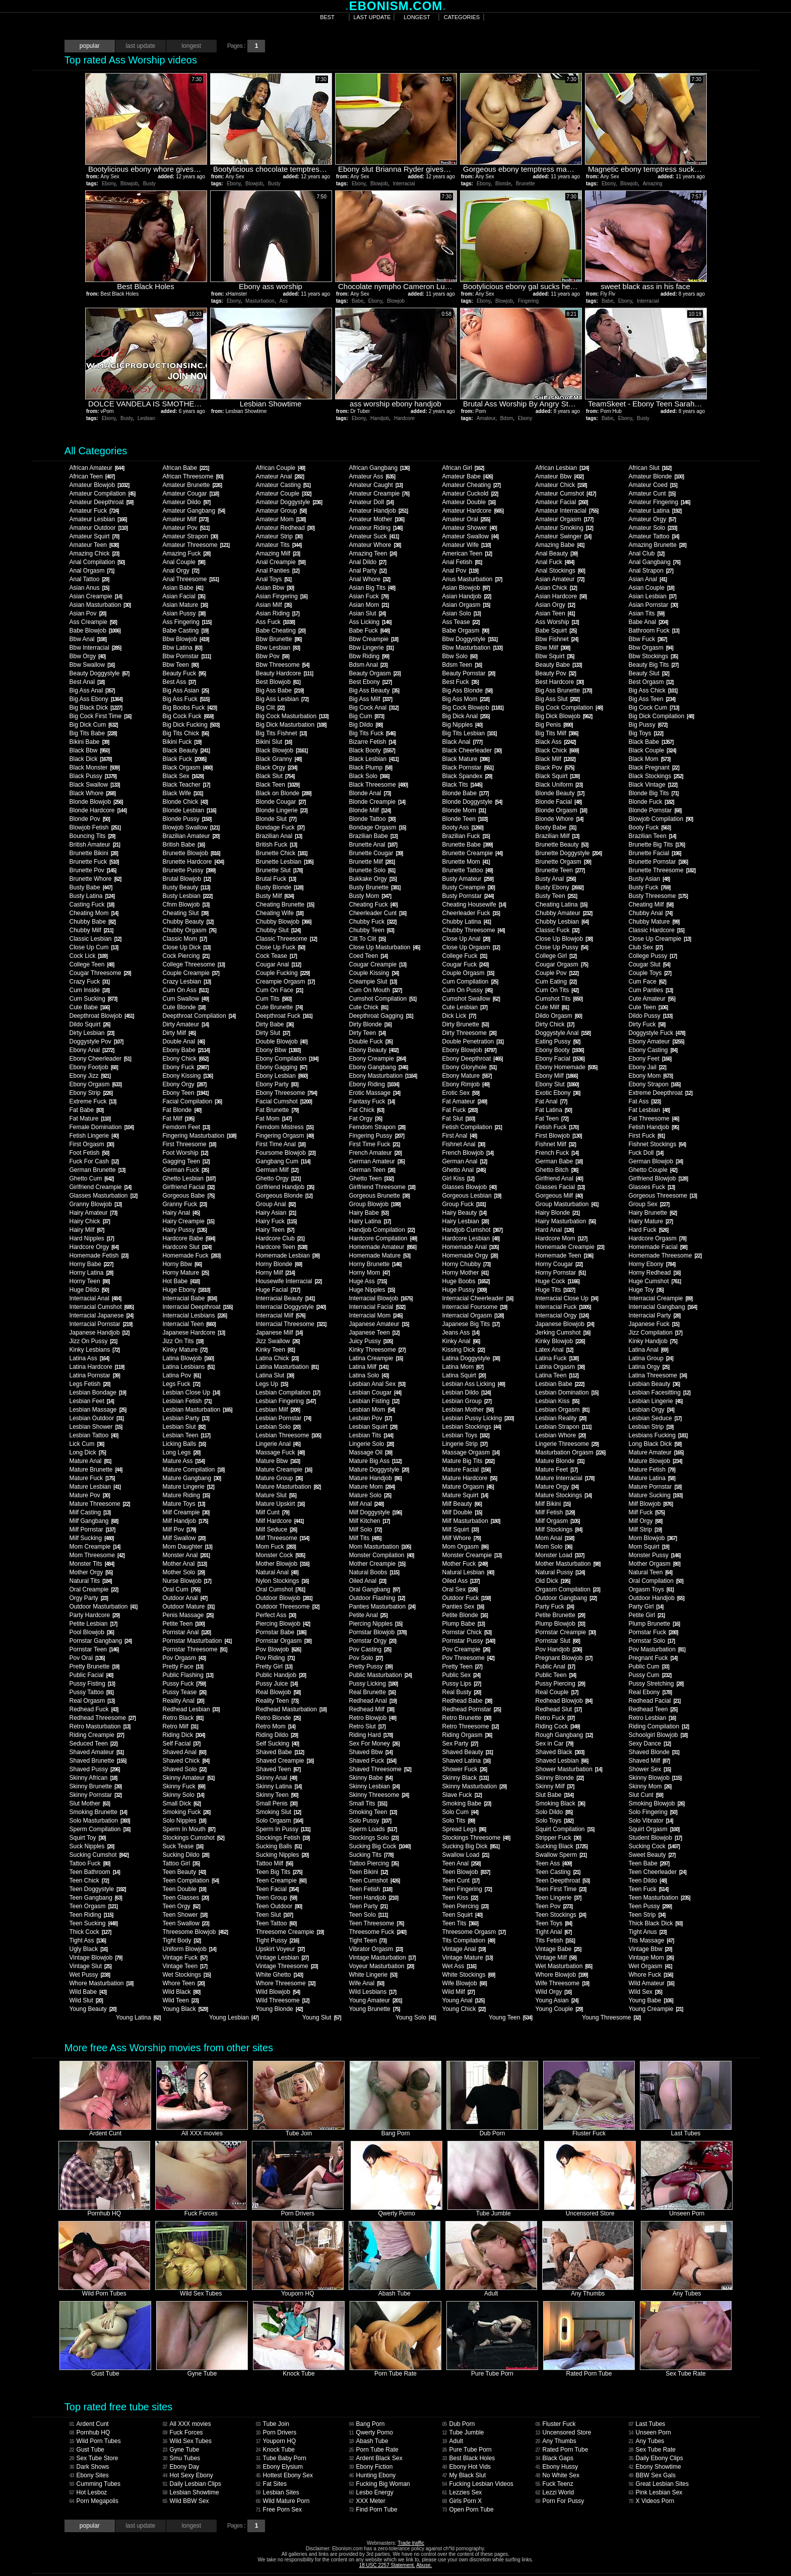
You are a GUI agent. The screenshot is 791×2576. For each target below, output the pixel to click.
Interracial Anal (95, 1298)
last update (371, 17)
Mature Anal (90, 1461)
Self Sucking (277, 1743)
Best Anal (86, 681)
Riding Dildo (276, 1734)
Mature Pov (89, 1495)
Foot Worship (185, 1152)
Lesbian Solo (277, 1426)
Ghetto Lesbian (188, 1178)
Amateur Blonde (656, 476)
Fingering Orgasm (284, 1135)
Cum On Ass (185, 990)
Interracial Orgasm (472, 1315)
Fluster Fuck (555, 2423)
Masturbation (260, 301)
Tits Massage (651, 1940)
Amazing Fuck (186, 553)
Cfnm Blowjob (185, 904)
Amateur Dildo (186, 502)
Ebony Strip (90, 1092)
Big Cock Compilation (569, 707)
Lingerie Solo (371, 1443)
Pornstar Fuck (653, 1632)
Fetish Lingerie (93, 1135)
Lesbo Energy (371, 2492)
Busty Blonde (279, 887)
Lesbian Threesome (287, 1435)
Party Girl (645, 1606)
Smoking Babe (466, 1803)
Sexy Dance (649, 1743)
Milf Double (462, 1512)
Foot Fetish (89, 1152)
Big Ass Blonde (467, 690)
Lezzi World (554, 2492)
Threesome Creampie (289, 1931)
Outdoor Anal (184, 1598)
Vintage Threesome (286, 1966)
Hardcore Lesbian (470, 1238)
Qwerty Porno (370, 2432)
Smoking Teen (373, 1812)
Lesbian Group (466, 1401)
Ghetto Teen (371, 1178)
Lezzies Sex (462, 2492)
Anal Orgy (180, 570)
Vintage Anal (463, 1949)
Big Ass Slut (557, 699)
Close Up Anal (466, 938)
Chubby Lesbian (561, 921)
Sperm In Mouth (188, 1829)
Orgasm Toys (650, 1589)
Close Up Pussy (561, 947)
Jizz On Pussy (93, 1341)
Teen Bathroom (94, 1871)
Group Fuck (463, 1204)
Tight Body (181, 1940)
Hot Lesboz (88, 2492)
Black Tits (462, 784)
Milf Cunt (272, 1512)
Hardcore (404, 418)
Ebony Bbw (277, 1050)
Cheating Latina (561, 904)
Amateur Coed (652, 485)
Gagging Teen (185, 1161)
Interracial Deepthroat (197, 1306)
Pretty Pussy (370, 1666)
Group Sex (648, 1204)
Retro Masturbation (99, 1726)
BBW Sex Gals (651, 2475)
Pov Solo (365, 1657)
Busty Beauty (186, 887)
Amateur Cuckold (470, 493)
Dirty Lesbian (91, 1032)
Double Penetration (472, 1041)
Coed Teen (368, 955)
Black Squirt (557, 776)
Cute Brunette (278, 1007)
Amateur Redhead (284, 527)
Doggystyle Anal (562, 1032)
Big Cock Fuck (187, 716)
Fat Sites (270, 2483)
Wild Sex (645, 1991)
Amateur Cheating (471, 485)
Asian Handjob (466, 596)
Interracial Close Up (566, 1298)
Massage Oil (370, 1452)
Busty (149, 183)
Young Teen (510, 2017)
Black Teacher (186, 784)
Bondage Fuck (279, 827)
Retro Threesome (470, 1726)
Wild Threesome (282, 2000)
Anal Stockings (559, 570)
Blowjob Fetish (94, 827)
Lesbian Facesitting (659, 1392)
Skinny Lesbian (374, 1786)
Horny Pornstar (560, 1272)
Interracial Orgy (561, 1315)
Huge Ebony (186, 1289)
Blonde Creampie (377, 801)
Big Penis (553, 724)
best (327, 17)
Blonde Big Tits (653, 793)
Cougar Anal (278, 964)
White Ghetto (279, 1974)
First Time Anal (280, 1144)
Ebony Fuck (185, 1067)
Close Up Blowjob (563, 938)
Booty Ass (462, 827)
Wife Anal (366, 1983)
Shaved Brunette (97, 1760)
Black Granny (278, 758)
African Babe (185, 467)
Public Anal (554, 1666)
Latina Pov (181, 1375)
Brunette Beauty (561, 844)
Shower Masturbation (568, 1769)
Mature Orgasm (467, 1486)
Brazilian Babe (373, 836)
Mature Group (278, 1478)
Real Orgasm (91, 1700)
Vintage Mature (467, 1957)
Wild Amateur (651, 1983)
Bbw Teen (180, 664)
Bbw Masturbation (472, 647)
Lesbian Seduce (654, 1418)
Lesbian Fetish (186, 1401)
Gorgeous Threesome (662, 1195)
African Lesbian (561, 467)
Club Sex (645, 947)
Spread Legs (464, 1829)
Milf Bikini (552, 1503)
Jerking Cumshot (562, 1332)
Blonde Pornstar (654, 810)
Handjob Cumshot (472, 1229)
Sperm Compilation (99, 1829)
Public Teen (555, 1675)
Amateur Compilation (102, 493)
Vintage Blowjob (95, 1957)
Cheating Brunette (284, 904)
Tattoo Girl (181, 1863)
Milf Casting (89, 1512)
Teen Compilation (190, 1880)
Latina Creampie (376, 1358)
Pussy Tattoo (91, 1692)
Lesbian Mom (371, 1409)
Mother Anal (184, 1563)
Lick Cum (86, 1443)
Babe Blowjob (94, 630)
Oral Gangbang (374, 1589)
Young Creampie (655, 2008)
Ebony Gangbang (378, 1067)
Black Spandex (467, 776)
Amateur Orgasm (564, 519)
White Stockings (468, 1974)
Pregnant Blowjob (563, 1657)
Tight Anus (647, 1931)
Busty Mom (369, 895)
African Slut (649, 467)
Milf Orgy (645, 1520)
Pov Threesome (468, 1657)
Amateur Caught (375, 485)
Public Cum (648, 1666)
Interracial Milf (280, 1315)
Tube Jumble (463, 2432)
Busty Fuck (649, 887)
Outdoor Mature (188, 1606)
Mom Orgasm (465, 1546)
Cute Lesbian (464, 1007)
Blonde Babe (465, 793)
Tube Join (272, 2423)
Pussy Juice (276, 1683)
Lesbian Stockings (471, 1426)
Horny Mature (185, 1272)
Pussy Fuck (183, 1683)
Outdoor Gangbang (566, 1598)
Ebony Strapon (654, 1084)
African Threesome (192, 476)
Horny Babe (91, 1264)
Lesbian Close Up (191, 1392)
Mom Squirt (648, 1546)
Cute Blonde (183, 1007)
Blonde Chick (185, 801)
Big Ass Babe (279, 690)
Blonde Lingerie (281, 810)
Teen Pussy (650, 1906)
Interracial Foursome (474, 1306)
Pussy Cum (649, 1675)
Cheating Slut (185, 913)
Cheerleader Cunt (377, 913)
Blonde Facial (558, 801)
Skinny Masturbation (474, 1786)
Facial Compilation (192, 1101)
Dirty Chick (554, 1024)
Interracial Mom (375, 1315)
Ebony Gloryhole (469, 1067)
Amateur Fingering (659, 502)
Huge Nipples (371, 1289)
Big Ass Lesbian (281, 699)
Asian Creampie (95, 596)
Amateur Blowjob (99, 485)
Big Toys (645, 733)
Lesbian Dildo (466, 1392)
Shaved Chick (185, 1760)
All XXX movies (186, 2423)
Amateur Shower (469, 527)
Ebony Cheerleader (99, 1058)
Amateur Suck (374, 536)
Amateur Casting (282, 485)
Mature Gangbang (191, 1478)
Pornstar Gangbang (100, 1640)
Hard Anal (554, 1229)
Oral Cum (181, 1589)
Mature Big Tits (468, 1461)
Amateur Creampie (379, 493)
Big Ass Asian (185, 690)
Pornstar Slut (557, 1640)
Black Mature (465, 758)
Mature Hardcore (469, 1478)
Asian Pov (87, 613)
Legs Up (271, 1383)
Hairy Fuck (275, 1221)
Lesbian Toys (465, 1435)
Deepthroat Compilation (198, 1015)
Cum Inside (89, 990)
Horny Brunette (375, 1264)
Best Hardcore (559, 681)
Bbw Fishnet (556, 639)
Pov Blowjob (278, 1649)
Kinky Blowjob (559, 1341)
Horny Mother (465, 1272)
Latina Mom (462, 1366)
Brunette (525, 183)
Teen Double (184, 1889)
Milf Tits (365, 1538)
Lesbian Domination (566, 1392)
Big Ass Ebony (95, 699)
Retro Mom (275, 1726)
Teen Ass (553, 1863)
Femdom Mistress (284, 1127)
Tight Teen (367, 1940)
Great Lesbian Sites (658, 2483)
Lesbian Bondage (97, 1392)
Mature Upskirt (279, 1503)
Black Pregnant (653, 767)
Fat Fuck (459, 1109)
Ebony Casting (652, 1050)
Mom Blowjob (652, 1538)
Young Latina (138, 2017)
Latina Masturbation (286, 1366)
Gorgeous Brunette (379, 1195)
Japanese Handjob (99, 1332)
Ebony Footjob (93, 1067)
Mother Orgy (90, 1572)
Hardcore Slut (186, 1246)
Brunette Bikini (93, 853)
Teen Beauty (184, 1871)
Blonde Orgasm (560, 810)
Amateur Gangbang (193, 510)
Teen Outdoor (278, 1906)
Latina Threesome (657, 1375)
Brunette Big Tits (656, 844)
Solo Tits (458, 1820)
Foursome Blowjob (285, 1152)
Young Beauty (92, 2008)
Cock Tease (275, 955)
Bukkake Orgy (372, 878)
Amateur (486, 418)
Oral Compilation (655, 1580)
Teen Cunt (460, 1880)
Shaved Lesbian (561, 1760)
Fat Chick (366, 1109)
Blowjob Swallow (190, 827)
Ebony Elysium (279, 2466)
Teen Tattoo (275, 1923)
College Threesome (193, 964)
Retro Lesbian (652, 1717)
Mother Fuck (464, 1563)
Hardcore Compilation (383, 1238)
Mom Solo (553, 1546)
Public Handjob (280, 1675)
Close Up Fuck (280, 947)
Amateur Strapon (190, 536)
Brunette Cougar (376, 853)
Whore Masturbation (101, 1983)
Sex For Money (374, 1743)
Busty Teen (556, 895)
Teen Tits (460, 1923)
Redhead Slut (558, 1709)
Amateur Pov (185, 527)
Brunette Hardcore (193, 861)
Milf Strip (645, 1529)
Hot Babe (181, 1281)
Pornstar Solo (651, 1640)
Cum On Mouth (375, 990)
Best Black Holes (468, 2458)
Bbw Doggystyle (469, 639)
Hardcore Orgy (93, 1246)
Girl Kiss (458, 1178)
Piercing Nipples (375, 1623)
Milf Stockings (558, 1529)
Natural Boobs (374, 1572)
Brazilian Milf (557, 836)
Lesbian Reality (560, 1418)
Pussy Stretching (655, 1683)
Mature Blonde (559, 1461)
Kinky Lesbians (94, 1349)
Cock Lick (88, 955)
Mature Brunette (95, 1469)
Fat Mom (273, 1118)
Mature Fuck (91, 1478)
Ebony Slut (556, 1084)
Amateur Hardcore (472, 510)
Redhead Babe (467, 1700)
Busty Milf (274, 895)
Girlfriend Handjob (284, 1187)
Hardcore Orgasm (657, 1238)
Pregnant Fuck (652, 1657)
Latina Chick (276, 1358)
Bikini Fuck (181, 741)
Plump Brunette (654, 1623)
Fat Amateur (464, 1101)
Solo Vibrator (650, 1820)
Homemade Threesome (664, 1255)
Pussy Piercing (559, 1683)
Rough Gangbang (563, 1734)
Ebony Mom (650, 1075)
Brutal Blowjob (186, 878)
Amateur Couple (283, 493)
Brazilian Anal (278, 836)
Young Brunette (374, 2008)
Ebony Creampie (377, 1058)
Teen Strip (646, 1914)
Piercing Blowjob (282, 1623)
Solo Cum (460, 1812)
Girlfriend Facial (188, 1187)
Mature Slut (275, 1495)
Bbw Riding (369, 656)
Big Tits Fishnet (280, 733)
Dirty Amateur (185, 1024)
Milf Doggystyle (375, 1512)
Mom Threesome (96, 1555)
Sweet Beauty (651, 1854)
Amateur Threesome (195, 544)
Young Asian (556, 2000)
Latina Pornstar (94, 1375)
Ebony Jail (647, 1067)
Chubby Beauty (187, 921)
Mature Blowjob (655, 1461)
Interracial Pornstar (100, 1324)
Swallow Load (465, 1854)
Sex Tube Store (93, 2458)
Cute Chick (368, 1007)
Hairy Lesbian (465, 1221)
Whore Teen (183, 1983)
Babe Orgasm (465, 630)
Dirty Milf (178, 1032)
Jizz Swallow (277, 1341)
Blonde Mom (463, 810)
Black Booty (371, 750)
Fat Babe (86, 1109)
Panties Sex (463, 1606)
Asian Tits (646, 613)
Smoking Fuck (186, 1812)
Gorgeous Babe (188, 1195)
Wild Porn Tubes (94, 2441)
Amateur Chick (560, 485)
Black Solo (369, 776)
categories (462, 17)
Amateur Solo (652, 527)
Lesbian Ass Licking (473, 1383)
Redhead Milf (371, 1709)
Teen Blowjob (466, 1871)
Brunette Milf (371, 861)
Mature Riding (186, 1495)
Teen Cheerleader (657, 1871)
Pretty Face (182, 1666)
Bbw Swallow (91, 664)
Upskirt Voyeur (279, 1949)
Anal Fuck (554, 562)
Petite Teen (183, 1623)
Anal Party (367, 570)
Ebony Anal (91, 1050)
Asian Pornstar (653, 604)
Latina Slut (274, 1375)
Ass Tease (460, 621)
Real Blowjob (277, 1692)
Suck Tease (182, 1846)
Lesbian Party (185, 1418)
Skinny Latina (278, 1786)
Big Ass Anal (91, 690)
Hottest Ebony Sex (284, 2475)
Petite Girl (646, 1615)
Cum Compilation (470, 981)
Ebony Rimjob (465, 1084)
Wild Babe (87, 1991)
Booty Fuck (649, 827)
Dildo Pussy (650, 1015)
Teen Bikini (368, 1871)
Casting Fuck (91, 904)
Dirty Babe (274, 1024)
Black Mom (649, 758)
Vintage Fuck (184, 1957)
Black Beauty (186, 750)
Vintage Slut (90, 1966)
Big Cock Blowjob (472, 707)
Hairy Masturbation (565, 1221)
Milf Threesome (282, 1538)
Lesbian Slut (183, 1426)
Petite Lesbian (93, 1623)
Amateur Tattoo (653, 536)
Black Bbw (89, 750)
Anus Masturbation (472, 579)
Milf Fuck (646, 1512)
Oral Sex (459, 1589)
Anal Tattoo (89, 579)
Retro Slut (367, 1726)
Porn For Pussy (559, 2500)
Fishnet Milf (555, 1144)
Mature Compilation (193, 1469)
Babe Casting (185, 630)
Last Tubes (646, 2423)
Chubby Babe (92, 921)
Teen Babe (648, 1863)
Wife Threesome (562, 1983)
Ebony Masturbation (383, 1075)
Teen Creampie (280, 1880)
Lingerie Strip (464, 1443)
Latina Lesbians (188, 1366)
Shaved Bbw (370, 1752)
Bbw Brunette (278, 639)
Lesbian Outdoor (96, 1418)
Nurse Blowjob (186, 1580)
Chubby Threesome (473, 930)
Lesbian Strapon (563, 1426)
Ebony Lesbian (281, 1075)
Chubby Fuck (372, 921)
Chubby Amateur (563, 913)
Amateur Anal (279, 476)
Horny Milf (274, 1272)
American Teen (467, 553)
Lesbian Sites (277, 2492)
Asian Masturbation (99, 604)
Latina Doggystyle (470, 1358)
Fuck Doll (645, 1152)
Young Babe (650, 2000)
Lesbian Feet (91, 1401)
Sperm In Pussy (282, 1829)
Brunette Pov (92, 870)
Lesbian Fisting (374, 1401)
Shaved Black (559, 1752)
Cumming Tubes (94, 2483)
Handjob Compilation (381, 1229)
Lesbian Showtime (190, 2492)
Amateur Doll (371, 502)
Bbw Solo (459, 656)
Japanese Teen (374, 1332)
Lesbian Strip (650, 1426)
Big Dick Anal (465, 716)
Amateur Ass (372, 476)
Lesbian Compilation (287, 1392)
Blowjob (129, 183)
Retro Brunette (466, 1717)
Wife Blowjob (464, 1983)
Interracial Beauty (284, 1298)
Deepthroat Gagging (381, 1015)
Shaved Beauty (467, 1752)
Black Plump (370, 767)
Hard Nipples (91, 1238)
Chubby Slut (277, 930)
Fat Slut (458, 1118)
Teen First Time (560, 1889)
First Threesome (189, 1144)
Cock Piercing (185, 955)
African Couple (280, 467)
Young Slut (321, 2017)
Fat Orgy (365, 1118)
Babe (357, 301)
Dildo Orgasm (558, 1015)
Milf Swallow (183, 1538)
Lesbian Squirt (373, 1426)
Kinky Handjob (652, 1341)
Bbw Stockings (653, 656)
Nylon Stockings (281, 1580)
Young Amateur (375, 2000)
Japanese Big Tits (470, 1324)
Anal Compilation (96, 562)
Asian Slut (367, 613)
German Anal (464, 1161)
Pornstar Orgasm (283, 1640)
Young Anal (463, 2000)
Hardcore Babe (188, 1238)
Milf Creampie (185, 1512)
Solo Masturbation (99, 1820)
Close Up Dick (186, 947)
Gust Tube (86, 2449)
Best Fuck (460, 681)
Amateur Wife (466, 544)
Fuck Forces (182, 2432)
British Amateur (94, 844)
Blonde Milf (369, 810)
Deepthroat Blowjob (101, 1015)
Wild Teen (180, 2000)
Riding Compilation (658, 1726)
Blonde (503, 183)
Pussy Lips (461, 1683)
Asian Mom (368, 604)
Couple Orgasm (468, 973)
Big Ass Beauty (374, 690)
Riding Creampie (96, 1734)
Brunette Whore (95, 878)
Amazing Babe (559, 544)
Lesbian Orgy (651, 1409)
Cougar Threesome (99, 973)
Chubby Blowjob (283, 921)
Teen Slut (274, 1914)
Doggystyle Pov (96, 1041)
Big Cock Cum (653, 707)
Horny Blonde (278, 1264)
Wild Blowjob (277, 1991)
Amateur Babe (467, 476)
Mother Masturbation (567, 1563)
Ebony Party (276, 1084)
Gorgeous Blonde (283, 1195)
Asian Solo (461, 613)
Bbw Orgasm (650, 647)
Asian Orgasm (466, 604)
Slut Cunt (645, 1794)
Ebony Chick (185, 1058)
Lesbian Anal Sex (377, 1383)
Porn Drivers (275, 2432)
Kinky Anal (461, 1341)
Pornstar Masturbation (196, 1640)
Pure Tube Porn (466, 2449)
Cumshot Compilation (382, 998)
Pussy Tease (184, 1692)
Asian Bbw (274, 587)
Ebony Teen (185, 1092)
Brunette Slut (278, 870)
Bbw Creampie (373, 639)
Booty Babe (555, 827)
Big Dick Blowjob (563, 716)
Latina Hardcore (96, 1366)
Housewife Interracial (288, 1281)
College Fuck (464, 955)
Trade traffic (411, 2543)
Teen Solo (368, 1914)
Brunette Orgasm (562, 861)
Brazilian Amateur (190, 836)
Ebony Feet (649, 1058)
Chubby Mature (653, 921)
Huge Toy (645, 1289)
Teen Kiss (460, 1897)
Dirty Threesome (469, 1032)
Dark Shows (89, 2466)
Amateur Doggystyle (288, 502)
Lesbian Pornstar (283, 1418)
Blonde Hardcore (97, 810)
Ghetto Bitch (556, 1169)
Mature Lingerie (188, 1486)
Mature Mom (371, 1486)
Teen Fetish (370, 1889)
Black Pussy (92, 776)
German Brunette (97, 1169)
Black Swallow (94, 784)
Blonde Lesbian (189, 810)
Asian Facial (183, 596)
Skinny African (93, 1777)
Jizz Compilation (655, 1332)
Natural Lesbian (468, 1572)
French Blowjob (467, 1152)
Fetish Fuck (556, 1127)
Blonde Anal (369, 793)
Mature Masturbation (287, 1486)
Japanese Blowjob (564, 1324)
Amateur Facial (561, 502)
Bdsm (506, 418)
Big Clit (269, 707)
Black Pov (554, 767)
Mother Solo (183, 1572)
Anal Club (646, 553)
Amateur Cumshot (565, 493)
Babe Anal (648, 621)
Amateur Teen (93, 544)
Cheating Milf (650, 904)
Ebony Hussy (556, 2466)
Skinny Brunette (95, 1786)
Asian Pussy (183, 613)
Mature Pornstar (654, 1486)
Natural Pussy (559, 1572)
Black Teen (277, 784)
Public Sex (461, 1675)
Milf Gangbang (93, 1520)
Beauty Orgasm (374, 673)
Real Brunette (372, 1692)
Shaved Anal (184, 1752)
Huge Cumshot (654, 1281)
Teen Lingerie (558, 1897)
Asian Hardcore (560, 596)
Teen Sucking (93, 1923)
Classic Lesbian (95, 938)
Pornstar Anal (186, 1632)
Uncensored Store (563, 2432)
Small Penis (276, 1803)
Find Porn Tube (373, 2509)
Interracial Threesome (290, 1324)
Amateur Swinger (563, 536)
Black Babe (650, 741)
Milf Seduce (276, 1529)
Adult (452, 2441)
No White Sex (557, 2475)
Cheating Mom (93, 913)
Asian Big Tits (372, 587)
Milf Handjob (185, 1520)
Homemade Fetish (98, 1255)
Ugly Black (88, 1949)
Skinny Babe (370, 1777)
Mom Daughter (187, 1546)
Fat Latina (553, 1109)
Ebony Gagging (281, 1067)
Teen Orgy (181, 1906)
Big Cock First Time (100, 716)
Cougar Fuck (465, 964)
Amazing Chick (94, 553)
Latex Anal (554, 1349)
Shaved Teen (277, 1769)
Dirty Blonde (370, 1024)
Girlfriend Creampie (100, 1187)
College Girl (555, 955)
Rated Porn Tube (561, 2449)
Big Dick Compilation (661, 716)
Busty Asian (649, 878)
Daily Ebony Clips (655, 2458)
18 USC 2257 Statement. (387, 2565)
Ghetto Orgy (277, 1178)
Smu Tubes (181, 2458)
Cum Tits (273, 998)
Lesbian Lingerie (655, 1401)
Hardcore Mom (561, 1238)
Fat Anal (551, 1101)
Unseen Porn (649, 2432)
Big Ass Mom (465, 699)
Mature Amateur (655, 1452)
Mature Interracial (564, 1478)
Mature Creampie (283, 1469)
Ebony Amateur (656, 1041)
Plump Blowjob (559, 1623)
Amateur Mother (376, 519)
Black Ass (555, 741)
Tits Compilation (468, 1940)
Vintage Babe (558, 1949)
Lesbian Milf (277, 1409)
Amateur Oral (466, 519)
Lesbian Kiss (557, 1401)
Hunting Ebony (372, 2475)
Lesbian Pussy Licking (477, 1418)
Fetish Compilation (471, 1127)
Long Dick (87, 1452)
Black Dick (90, 758)
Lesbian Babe (559, 1383)
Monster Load (559, 1555)
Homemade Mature (379, 1255)
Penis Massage (187, 1615)
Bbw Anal (87, 639)
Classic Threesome (285, 938)
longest (417, 17)
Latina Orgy (648, 1366)
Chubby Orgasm (189, 930)
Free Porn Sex (278, 2509)
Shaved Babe (279, 1752)
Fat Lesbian (649, 1109)
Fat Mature (89, 1118)
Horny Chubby (466, 1264)
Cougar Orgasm (561, 964)
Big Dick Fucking (190, 724)
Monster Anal (186, 1555)
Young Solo (416, 2017)
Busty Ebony (559, 887)
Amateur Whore (375, 544)
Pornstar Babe (280, 1632)
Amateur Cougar (190, 493)
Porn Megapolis (93, 2500)
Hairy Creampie (188, 1221)
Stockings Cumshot (193, 1837)
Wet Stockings (186, 1974)
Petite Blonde (464, 1615)
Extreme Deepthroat (660, 1092)
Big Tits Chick (185, 733)
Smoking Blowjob (656, 1803)
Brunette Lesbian (284, 861)
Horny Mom (369, 1272)
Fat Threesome (653, 1118)
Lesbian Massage (97, 1409)
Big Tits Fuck (372, 733)
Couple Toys (649, 973)
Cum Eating (555, 981)
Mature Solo (370, 1495)
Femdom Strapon (377, 1127)
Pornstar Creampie (565, 1632)
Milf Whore (461, 1538)
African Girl (463, 467)
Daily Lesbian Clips (191, 2483)
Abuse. (424, 2565)
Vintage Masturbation (382, 1957)
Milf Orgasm (557, 1520)
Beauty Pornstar (468, 673)
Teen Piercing (465, 1906)
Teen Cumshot (374, 1880)
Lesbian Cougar (375, 1392)
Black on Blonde (283, 793)
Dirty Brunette (465, 1024)
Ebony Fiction (370, 2466)
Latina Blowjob (188, 1358)
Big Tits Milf (556, 733)
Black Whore (92, 793)
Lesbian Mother (467, 1409)
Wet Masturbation (563, 1966)
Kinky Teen (274, 1349)
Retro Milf (179, 1726)
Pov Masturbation (656, 1649)
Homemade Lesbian (287, 1255)
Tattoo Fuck (89, 1863)
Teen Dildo (647, 1880)
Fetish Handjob (653, 1127)
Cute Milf (551, 1007)
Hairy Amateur (93, 1212)
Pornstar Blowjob (377, 1632)
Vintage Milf (555, 1957)
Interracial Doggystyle (290, 1306)
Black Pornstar (467, 767)
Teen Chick (88, 1880)
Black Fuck (184, 758)
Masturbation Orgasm (570, 1452)
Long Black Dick (654, 1443)
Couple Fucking (282, 973)
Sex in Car (554, 1743)
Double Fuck (370, 1041)
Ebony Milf (556, 1075)
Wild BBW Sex (185, 2500)
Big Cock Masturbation (291, 716)
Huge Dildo (88, 1289)
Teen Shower (184, 1914)
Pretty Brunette (94, 1666)
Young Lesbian (233, 2017)
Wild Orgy (553, 1991)
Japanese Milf (278, 1332)
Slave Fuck (461, 1794)
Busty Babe (90, 887)
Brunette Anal (373, 844)
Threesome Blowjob (195, 1931)
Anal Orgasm (91, 570)
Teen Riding (91, 1914)
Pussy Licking (373, 1683)
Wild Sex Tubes (187, 2441)
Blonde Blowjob (95, 801)
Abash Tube (368, 2441)
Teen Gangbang (95, 1897)
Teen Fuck (648, 1889)
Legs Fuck (181, 1383)
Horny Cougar (558, 1264)
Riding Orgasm (467, 1734)
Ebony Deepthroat (472, 1058)
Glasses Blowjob (469, 1187)
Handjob (379, 418)
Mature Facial (466, 1469)
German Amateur (376, 1161)
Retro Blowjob (372, 1717)
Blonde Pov (89, 818)
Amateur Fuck (93, 510)
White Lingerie (373, 1974)
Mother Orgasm (654, 1563)
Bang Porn (366, 2423)
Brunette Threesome (661, 870)
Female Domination (101, 1127)
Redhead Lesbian (190, 1709)
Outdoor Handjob (656, 1598)
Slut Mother (89, 1803)
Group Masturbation (566, 1204)
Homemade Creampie (569, 1246)
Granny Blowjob (95, 1204)
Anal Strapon (650, 570)
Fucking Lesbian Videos (477, 2483)
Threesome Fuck (377, 1931)
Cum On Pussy (467, 990)
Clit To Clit (367, 938)
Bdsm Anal (368, 664)
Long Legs (181, 1452)
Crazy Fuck (89, 981)
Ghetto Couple (652, 1169)
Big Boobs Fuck (189, 707)
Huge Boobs (465, 1281)
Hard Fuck (648, 1229)
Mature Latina (651, 1478)
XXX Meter (367, 2500)
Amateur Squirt (94, 536)
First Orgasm (91, 1144)
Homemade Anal (470, 1246)
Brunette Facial (654, 853)
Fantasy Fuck (371, 1101)
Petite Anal (368, 1615)
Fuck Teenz (554, 2483)
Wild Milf (458, 1991)
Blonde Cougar (280, 801)
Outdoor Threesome (287, 1606)
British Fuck (276, 844)
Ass (283, 301)
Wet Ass (459, 1966)
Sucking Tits (371, 1854)
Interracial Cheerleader (477, 1298)
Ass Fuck (274, 621)
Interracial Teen (188, 1324)
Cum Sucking (93, 998)
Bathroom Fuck (653, 630)
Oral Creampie (93, 1589)
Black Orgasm (187, 767)
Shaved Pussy (94, 1769)
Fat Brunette (276, 1109)
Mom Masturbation (380, 1546)
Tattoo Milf (274, 1863)
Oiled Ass (460, 1580)
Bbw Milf (552, 647)
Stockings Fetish (282, 1837)
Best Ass (178, 681)
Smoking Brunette (97, 1812)
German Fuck (185, 1169)
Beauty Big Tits (653, 664)
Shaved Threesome (380, 1769)
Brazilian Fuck (465, 836)
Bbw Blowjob (185, 639)
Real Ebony (650, 1692)
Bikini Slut (273, 741)
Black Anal (462, 741)
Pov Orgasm (184, 1657)
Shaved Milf (649, 1760)
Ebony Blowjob (469, 1050)
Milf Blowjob (650, 1503)
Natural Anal (276, 1572)
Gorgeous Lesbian (471, 1195)
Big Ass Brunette (563, 690)
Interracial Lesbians (194, 1315)
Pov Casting (370, 1649)
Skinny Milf (554, 1786)
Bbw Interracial (95, 647)
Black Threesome (378, 784)
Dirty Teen (367, 1032)
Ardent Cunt (88, 2423)
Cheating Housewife (473, 904)
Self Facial (181, 1743)
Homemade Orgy (469, 1255)
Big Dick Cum (93, 724)
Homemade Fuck (191, 1255)
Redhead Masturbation (290, 1709)
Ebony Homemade (566, 1067)
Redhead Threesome (102, 1717)
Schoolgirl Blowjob (657, 1734)
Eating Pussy (557, 1041)
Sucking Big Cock (379, 1846)
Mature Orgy (556, 1486)
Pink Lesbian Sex (655, 2492)
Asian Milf (273, 604)
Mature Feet (556, 1469)
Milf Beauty (461, 1503)
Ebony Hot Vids (466, 2466)
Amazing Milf (277, 553)
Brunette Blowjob (191, 853)
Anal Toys (273, 579)
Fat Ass (644, 1101)
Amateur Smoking (563, 527)
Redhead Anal (372, 1700)
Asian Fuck (368, 596)
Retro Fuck (554, 1717)
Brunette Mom (465, 861)
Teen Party (368, 1906)
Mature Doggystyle (379, 1469)
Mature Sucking (655, 1495)
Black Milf (555, 758)
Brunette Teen (559, 870)
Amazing (653, 183)
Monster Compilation (381, 1555)
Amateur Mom (280, 519)
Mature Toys (183, 1503)
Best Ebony (370, 681)
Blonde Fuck (651, 801)
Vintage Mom (650, 1957)
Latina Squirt (463, 1375)
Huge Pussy (464, 1289)
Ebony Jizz (89, 1075)
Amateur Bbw (559, 476)
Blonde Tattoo (372, 818)
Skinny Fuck (183, 1786)
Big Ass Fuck (185, 699)
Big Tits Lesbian (469, 733)
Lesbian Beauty (654, 1383)
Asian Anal (647, 579)
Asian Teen (554, 613)
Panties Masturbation (382, 1606)
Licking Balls (184, 1443)
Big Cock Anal (373, 707)
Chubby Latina (466, 921)
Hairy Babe (368, 1212)
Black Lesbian (373, 758)
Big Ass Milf (370, 699)
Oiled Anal (367, 1580)
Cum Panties (650, 990)
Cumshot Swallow (470, 998)
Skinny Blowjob (654, 1777)
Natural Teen (650, 1572)
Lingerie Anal (277, 1443)
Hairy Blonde (557, 1212)
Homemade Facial (657, 1246)
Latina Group (650, 1358)
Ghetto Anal (463, 1169)
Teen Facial (276, 1889)
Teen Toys (553, 1923)
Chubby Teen (371, 930)
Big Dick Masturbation (290, 724)
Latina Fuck (556, 1358)
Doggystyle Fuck (656, 1032)
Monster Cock (279, 1555)
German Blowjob (655, 1161)
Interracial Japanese (101, 1315)
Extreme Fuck (92, 1101)
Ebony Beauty (373, 1050)
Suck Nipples (91, 1846)
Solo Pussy (370, 1820)
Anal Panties (277, 570)
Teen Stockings (560, 1914)
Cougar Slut (649, 964)
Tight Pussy (277, 1940)
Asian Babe (182, 587)
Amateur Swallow (470, 536)
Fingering (528, 301)
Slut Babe (554, 1794)
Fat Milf (178, 1118)
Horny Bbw (182, 1264)
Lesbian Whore (560, 1435)
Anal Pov (460, 570)
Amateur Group (280, 510)
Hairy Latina (369, 1221)
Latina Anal (648, 1349)
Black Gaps (554, 2458)
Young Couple (558, 2008)
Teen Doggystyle (97, 1889)
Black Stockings (655, 776)
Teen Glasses (185, 1897)
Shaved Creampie (284, 1760)
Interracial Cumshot (101, 1306)
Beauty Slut (648, 673)
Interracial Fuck (562, 1306)
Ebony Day (180, 2466)
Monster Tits (91, 1563)
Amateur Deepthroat (101, 502)
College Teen (91, 964)
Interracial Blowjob (380, 1298)
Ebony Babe (185, 1050)
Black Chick (556, 750)
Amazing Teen (373, 553)
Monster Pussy (654, 1555)
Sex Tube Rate (652, 2449)
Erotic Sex (460, 1092)
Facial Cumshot (283, 1101)
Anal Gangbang (654, 562)
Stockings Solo (373, 1837)
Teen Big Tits (278, 1871)
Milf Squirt (460, 1529)
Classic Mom (184, 938)
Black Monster (94, 767)
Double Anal (183, 1041)
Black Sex (182, 776)
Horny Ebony (651, 1264)
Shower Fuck (464, 1769)
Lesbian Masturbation (197, 1409)
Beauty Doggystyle (99, 673)
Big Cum (366, 716)
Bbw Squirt (554, 656)
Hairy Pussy (184, 1229)
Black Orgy (276, 767)
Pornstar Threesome (194, 1649)
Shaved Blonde (653, 1752)
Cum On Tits (556, 990)
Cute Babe (89, 1007)
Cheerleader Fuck (470, 913)
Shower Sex (649, 1769)
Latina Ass (89, 1358)
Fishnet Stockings (657, 1144)
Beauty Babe (558, 664)
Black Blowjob (281, 750)
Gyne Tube (180, 2449)
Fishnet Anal (463, 1144)
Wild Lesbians (372, 1991)
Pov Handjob (558, 1649)
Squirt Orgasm (653, 1829)
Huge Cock (557, 1281)
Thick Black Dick (655, 1923)
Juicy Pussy (370, 1341)
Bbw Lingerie (371, 647)
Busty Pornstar (467, 895)
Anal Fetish (462, 562)
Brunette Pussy (188, 870)
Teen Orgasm (93, 1906)
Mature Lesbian (94, 1486)
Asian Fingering (281, 596)
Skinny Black (465, 1777)
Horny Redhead (654, 1272)
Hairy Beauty (464, 1212)
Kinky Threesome (377, 1349)
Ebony (109, 183)
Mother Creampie (377, 1563)
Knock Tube (275, 2449)
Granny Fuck (184, 1204)
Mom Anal (554, 1538)
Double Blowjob (281, 1041)
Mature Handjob (375, 1478)
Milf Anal (366, 1503)
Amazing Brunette (657, 544)
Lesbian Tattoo (93, 1435)
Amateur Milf (185, 519)
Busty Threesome (657, 895)
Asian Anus (89, 587)
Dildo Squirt (89, 1024)
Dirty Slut (272, 1032)
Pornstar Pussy (468, 1640)
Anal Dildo (367, 562)
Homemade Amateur (382, 1246)
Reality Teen (276, 1700)
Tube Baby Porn (280, 2458)
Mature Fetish (651, 1469)
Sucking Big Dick (470, 1846)
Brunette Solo (372, 870)
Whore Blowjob (561, 1974)
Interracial (404, 183)
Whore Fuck (650, 1974)
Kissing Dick (463, 1349)
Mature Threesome (99, 1503)
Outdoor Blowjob (283, 1598)
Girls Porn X (462, 2500)
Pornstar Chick (466, 1632)
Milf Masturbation (471, 1520)
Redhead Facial (654, 1700)
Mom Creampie (94, 1546)
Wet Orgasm (650, 1966)
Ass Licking (370, 621)
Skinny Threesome (379, 1794)
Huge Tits (555, 1289)
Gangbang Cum (282, 1161)
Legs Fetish (89, 1383)
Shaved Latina (466, 1760)
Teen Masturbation (659, 1897)
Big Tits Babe (92, 733)
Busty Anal (555, 878)
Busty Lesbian (187, 895)
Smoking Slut (278, 1812)
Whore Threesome (285, 1983)
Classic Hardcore (656, 930)
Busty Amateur (467, 878)
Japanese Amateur (379, 1324)
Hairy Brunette (652, 1212)
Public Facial (91, 1675)
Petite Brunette (559, 1615)
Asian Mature (185, 604)
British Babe (183, 844)
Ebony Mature (466, 1075)
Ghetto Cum (91, 1178)
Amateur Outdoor (98, 527)
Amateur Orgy (652, 519)
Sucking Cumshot (98, 1854)
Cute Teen (648, 1007)
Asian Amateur (559, 579)
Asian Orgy (554, 604)
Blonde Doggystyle (472, 801)
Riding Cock (557, 1726)
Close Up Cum (93, 947)
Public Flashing (187, 1675)
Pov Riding (274, 1657)
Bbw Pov (272, 656)
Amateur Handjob (378, 510)
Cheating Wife (279, 913)
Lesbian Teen (186, 1435)
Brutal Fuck (275, 878)
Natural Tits (90, 1580)
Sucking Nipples (281, 1854)
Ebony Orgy (184, 1084)
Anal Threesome (190, 579)
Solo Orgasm (278, 1820)
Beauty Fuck (184, 673)
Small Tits (367, 1803)
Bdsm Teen (462, 664)
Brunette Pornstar (658, 861)
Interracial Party (654, 1315)
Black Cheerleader (471, 750)
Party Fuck (554, 1606)
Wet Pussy (89, 1974)
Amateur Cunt (651, 493)
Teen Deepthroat (562, 1880)
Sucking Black (561, 1846)
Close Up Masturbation (384, 947)
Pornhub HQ (89, 2432)
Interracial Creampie (660, 1298)
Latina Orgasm (559, 1366)
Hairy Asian (275, 1212)
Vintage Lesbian (281, 1957)
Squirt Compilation (564, 1829)
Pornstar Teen (93, 1649)
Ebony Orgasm (95, 1084)
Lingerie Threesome (566, 1443)
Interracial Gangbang (662, 1306)
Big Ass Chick (652, 690)
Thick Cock (90, 1931)
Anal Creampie (280, 562)
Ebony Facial (559, 1058)
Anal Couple (183, 562)
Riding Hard (370, 1734)
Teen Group (276, 1897)
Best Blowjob (277, 681)
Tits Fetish (554, 1940)
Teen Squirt (462, 1914)
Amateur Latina (654, 510)
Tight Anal (553, 1931)
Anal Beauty (556, 553)
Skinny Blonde (559, 1777)
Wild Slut (85, 2000)
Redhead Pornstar (471, 1709)
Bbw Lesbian (277, 647)
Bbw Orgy (87, 656)
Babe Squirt (555, 630)
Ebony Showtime (654, 2466)
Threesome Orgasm (473, 1931)
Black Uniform (558, 784)
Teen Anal (461, 1863)
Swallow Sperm (560, 1854)
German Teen (371, 1169)
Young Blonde (278, 2008)
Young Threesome (611, 2017)
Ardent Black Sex (375, 2458)
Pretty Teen (462, 1666)
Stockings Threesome (476, 1837)
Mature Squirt (465, 1495)
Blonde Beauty (559, 793)
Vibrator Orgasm (376, 1949)
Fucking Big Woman (379, 2483)
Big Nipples (462, 724)
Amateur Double (468, 502)
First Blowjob (558, 1135)
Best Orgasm (650, 681)
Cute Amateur (651, 998)
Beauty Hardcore (284, 673)
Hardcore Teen (281, 1246)
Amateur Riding (375, 527)
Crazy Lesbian (186, 981)
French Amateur (375, 1152)
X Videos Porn (651, 2500)
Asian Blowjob (465, 587)
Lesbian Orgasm (562, 1409)
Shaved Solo (184, 1769)
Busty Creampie (468, 887)
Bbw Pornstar (186, 656)
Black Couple (652, 750)
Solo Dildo (553, 1812)
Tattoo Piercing (373, 1863)
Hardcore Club (279, 1238)
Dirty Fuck (646, 1024)
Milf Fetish (554, 1512)
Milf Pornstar (92, 1529)
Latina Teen (556, 1375)
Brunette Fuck (93, 861)
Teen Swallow (185, 1923)
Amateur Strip (278, 536)
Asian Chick (555, 587)
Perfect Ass (275, 1615)
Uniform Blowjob (189, 1949)
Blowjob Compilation (660, 818)
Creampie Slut (373, 981)
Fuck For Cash (93, 1161)
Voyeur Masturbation (381, 1966)
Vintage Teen (184, 1966)
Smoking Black (559, 1803)
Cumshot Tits (558, 998)
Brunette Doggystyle (568, 853)
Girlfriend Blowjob (658, 1178)
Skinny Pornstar (95, 1794)
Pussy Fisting (91, 1683)
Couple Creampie (190, 973)
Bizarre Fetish (372, 741)
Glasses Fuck (651, 1187)
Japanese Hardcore (193, 1332)
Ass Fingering (186, 621)
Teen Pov (553, 1906)
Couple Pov (556, 973)
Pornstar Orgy (372, 1640)
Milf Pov (178, 1529)
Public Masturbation (380, 1675)
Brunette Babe (467, 844)
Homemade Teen (564, 1255)
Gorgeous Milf (558, 1195)
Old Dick (552, 1580)
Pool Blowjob (91, 1632)
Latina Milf (368, 1366)
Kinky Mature (184, 1349)
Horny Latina (91, 1272)
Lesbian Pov (370, 1418)
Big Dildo (365, 724)
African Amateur (96, 467)
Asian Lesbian (652, 596)
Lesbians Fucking (657, 1435)
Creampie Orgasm (284, 981)
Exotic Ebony (557, 1092)
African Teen (91, 476)
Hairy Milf (86, 1229)
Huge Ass (367, 1281)
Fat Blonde (181, 1109)
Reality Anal (183, 1700)
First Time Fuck (374, 1144)
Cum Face (647, 981)
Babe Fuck (369, 630)
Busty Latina (91, 895)
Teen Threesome (376, 1923)
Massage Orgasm (470, 1452)
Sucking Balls (278, 1846)
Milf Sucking (91, 1538)
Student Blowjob (655, 1837)
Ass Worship (556, 621)
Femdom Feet (186, 1127)
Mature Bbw (277, 1461)
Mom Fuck (275, 1546)
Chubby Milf (91, 930)
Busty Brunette (374, 887)
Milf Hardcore (279, 1520)
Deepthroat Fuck (283, 1015)
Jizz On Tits (182, 1341)
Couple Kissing (374, 973)
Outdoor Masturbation (103, 1606)
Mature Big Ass (375, 1461)
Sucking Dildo (185, 1854)
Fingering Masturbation (199, 1135)
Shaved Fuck (372, 1760)
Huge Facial (277, 1289)
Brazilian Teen (652, 836)
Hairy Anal (181, 1212)
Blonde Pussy (186, 818)
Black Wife (182, 793)
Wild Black (181, 1991)
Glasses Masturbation (103, 1195)
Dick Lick (459, 1015)
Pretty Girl (273, 1666)
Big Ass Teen (651, 699)
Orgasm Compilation (567, 1589)
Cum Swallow (185, 998)
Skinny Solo (183, 1794)
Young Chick (463, 2008)
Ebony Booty (559, 1050)
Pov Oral (86, 1657)
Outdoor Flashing (377, 1598)
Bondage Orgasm (377, 827)
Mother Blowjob (282, 1563)
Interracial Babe (189, 1298)
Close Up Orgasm (470, 947)
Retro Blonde (277, 1717)
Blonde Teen (464, 818)
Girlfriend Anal (558, 1178)
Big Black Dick (95, 707)
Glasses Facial (559, 1187)
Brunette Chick (281, 853)
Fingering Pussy (376, 1135)
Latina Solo (368, 1375)
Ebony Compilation (286, 1058)
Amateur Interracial (566, 510)
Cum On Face (279, 990)
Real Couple (556, 1692)
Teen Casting (557, 1871)
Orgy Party (88, 1598)
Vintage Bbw (650, 1949)
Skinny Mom (649, 1786)
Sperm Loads (373, 1829)
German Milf (276, 1169)
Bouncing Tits (92, 836)
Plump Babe (463, 1623)
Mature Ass (183, 1461)
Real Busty (461, 1692)
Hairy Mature (650, 1221)
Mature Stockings (563, 1495)
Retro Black (182, 1717)
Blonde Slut (275, 818)
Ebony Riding (374, 1084)
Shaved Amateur (96, 1752)
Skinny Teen (276, 1794)
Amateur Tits (278, 544)
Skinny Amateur (188, 1777)
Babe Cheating (280, 630)
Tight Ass (87, 1940)
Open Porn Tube (467, 2509)
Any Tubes (646, 2441)
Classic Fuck (557, 930)
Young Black (185, 2008)
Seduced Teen (93, 1743)
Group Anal (275, 1204)
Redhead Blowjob (563, 1700)
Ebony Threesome (285, 1092)
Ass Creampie (92, 621)
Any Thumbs (555, 2441)
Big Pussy (647, 724)
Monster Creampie (471, 1555)
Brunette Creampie (472, 853)
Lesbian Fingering (285, 1401)
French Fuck (556, 1152)
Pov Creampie (466, 1649)
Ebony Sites (88, 2475)
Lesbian (146, 418)
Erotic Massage (374, 1092)
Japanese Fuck (653, 1324)
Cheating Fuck (373, 904)
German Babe (558, 1161)
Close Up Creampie (659, 938)
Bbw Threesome (282, 664)
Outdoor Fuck (466, 1598)
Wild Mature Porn (282, 2500)
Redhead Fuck (93, 1709)
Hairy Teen (274, 1229)
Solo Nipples (184, 1820)
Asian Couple (651, 587)
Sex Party (460, 1743)
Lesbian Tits (371, 1435)
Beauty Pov (555, 673)
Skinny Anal (276, 1777)
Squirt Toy (87, 1837)
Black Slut (274, 776)
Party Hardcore (94, 1615)
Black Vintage (652, 784)
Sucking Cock (653, 1846)
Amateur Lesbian (97, 519)
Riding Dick (183, 1734)
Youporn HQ (275, 2441)
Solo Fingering (652, 1812)
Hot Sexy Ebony (187, 2475)
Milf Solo (365, 1529)
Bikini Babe (89, 741)
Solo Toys (554, 1820)
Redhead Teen (652, 1709)
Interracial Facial (377, 1306)
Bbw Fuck (647, 639)
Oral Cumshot (279, 1589)
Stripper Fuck (557, 1837)
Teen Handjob (373, 1897)
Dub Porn (458, 2423)
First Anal (459, 1135)
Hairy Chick (89, 1221)
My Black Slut (464, 2475)
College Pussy (652, 955)
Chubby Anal (650, 913)
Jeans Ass (460, 1332)
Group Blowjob (374, 1204)
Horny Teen (89, 1281)
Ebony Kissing (187, 1075)
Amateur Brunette (192, 485)
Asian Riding (277, 613)
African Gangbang (379, 467)
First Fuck (646, 1135)
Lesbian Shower (95, 1426)
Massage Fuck (279, 1452)
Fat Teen (551, 1118)
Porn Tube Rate (373, 2449)
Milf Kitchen (369, 1520)
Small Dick (181, 1803)
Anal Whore (369, 579)
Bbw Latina (182, 647)
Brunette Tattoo (467, 870)
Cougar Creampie (377, 964)
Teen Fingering (466, 1889)
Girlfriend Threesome (382, 1187)
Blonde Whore (559, 818)
